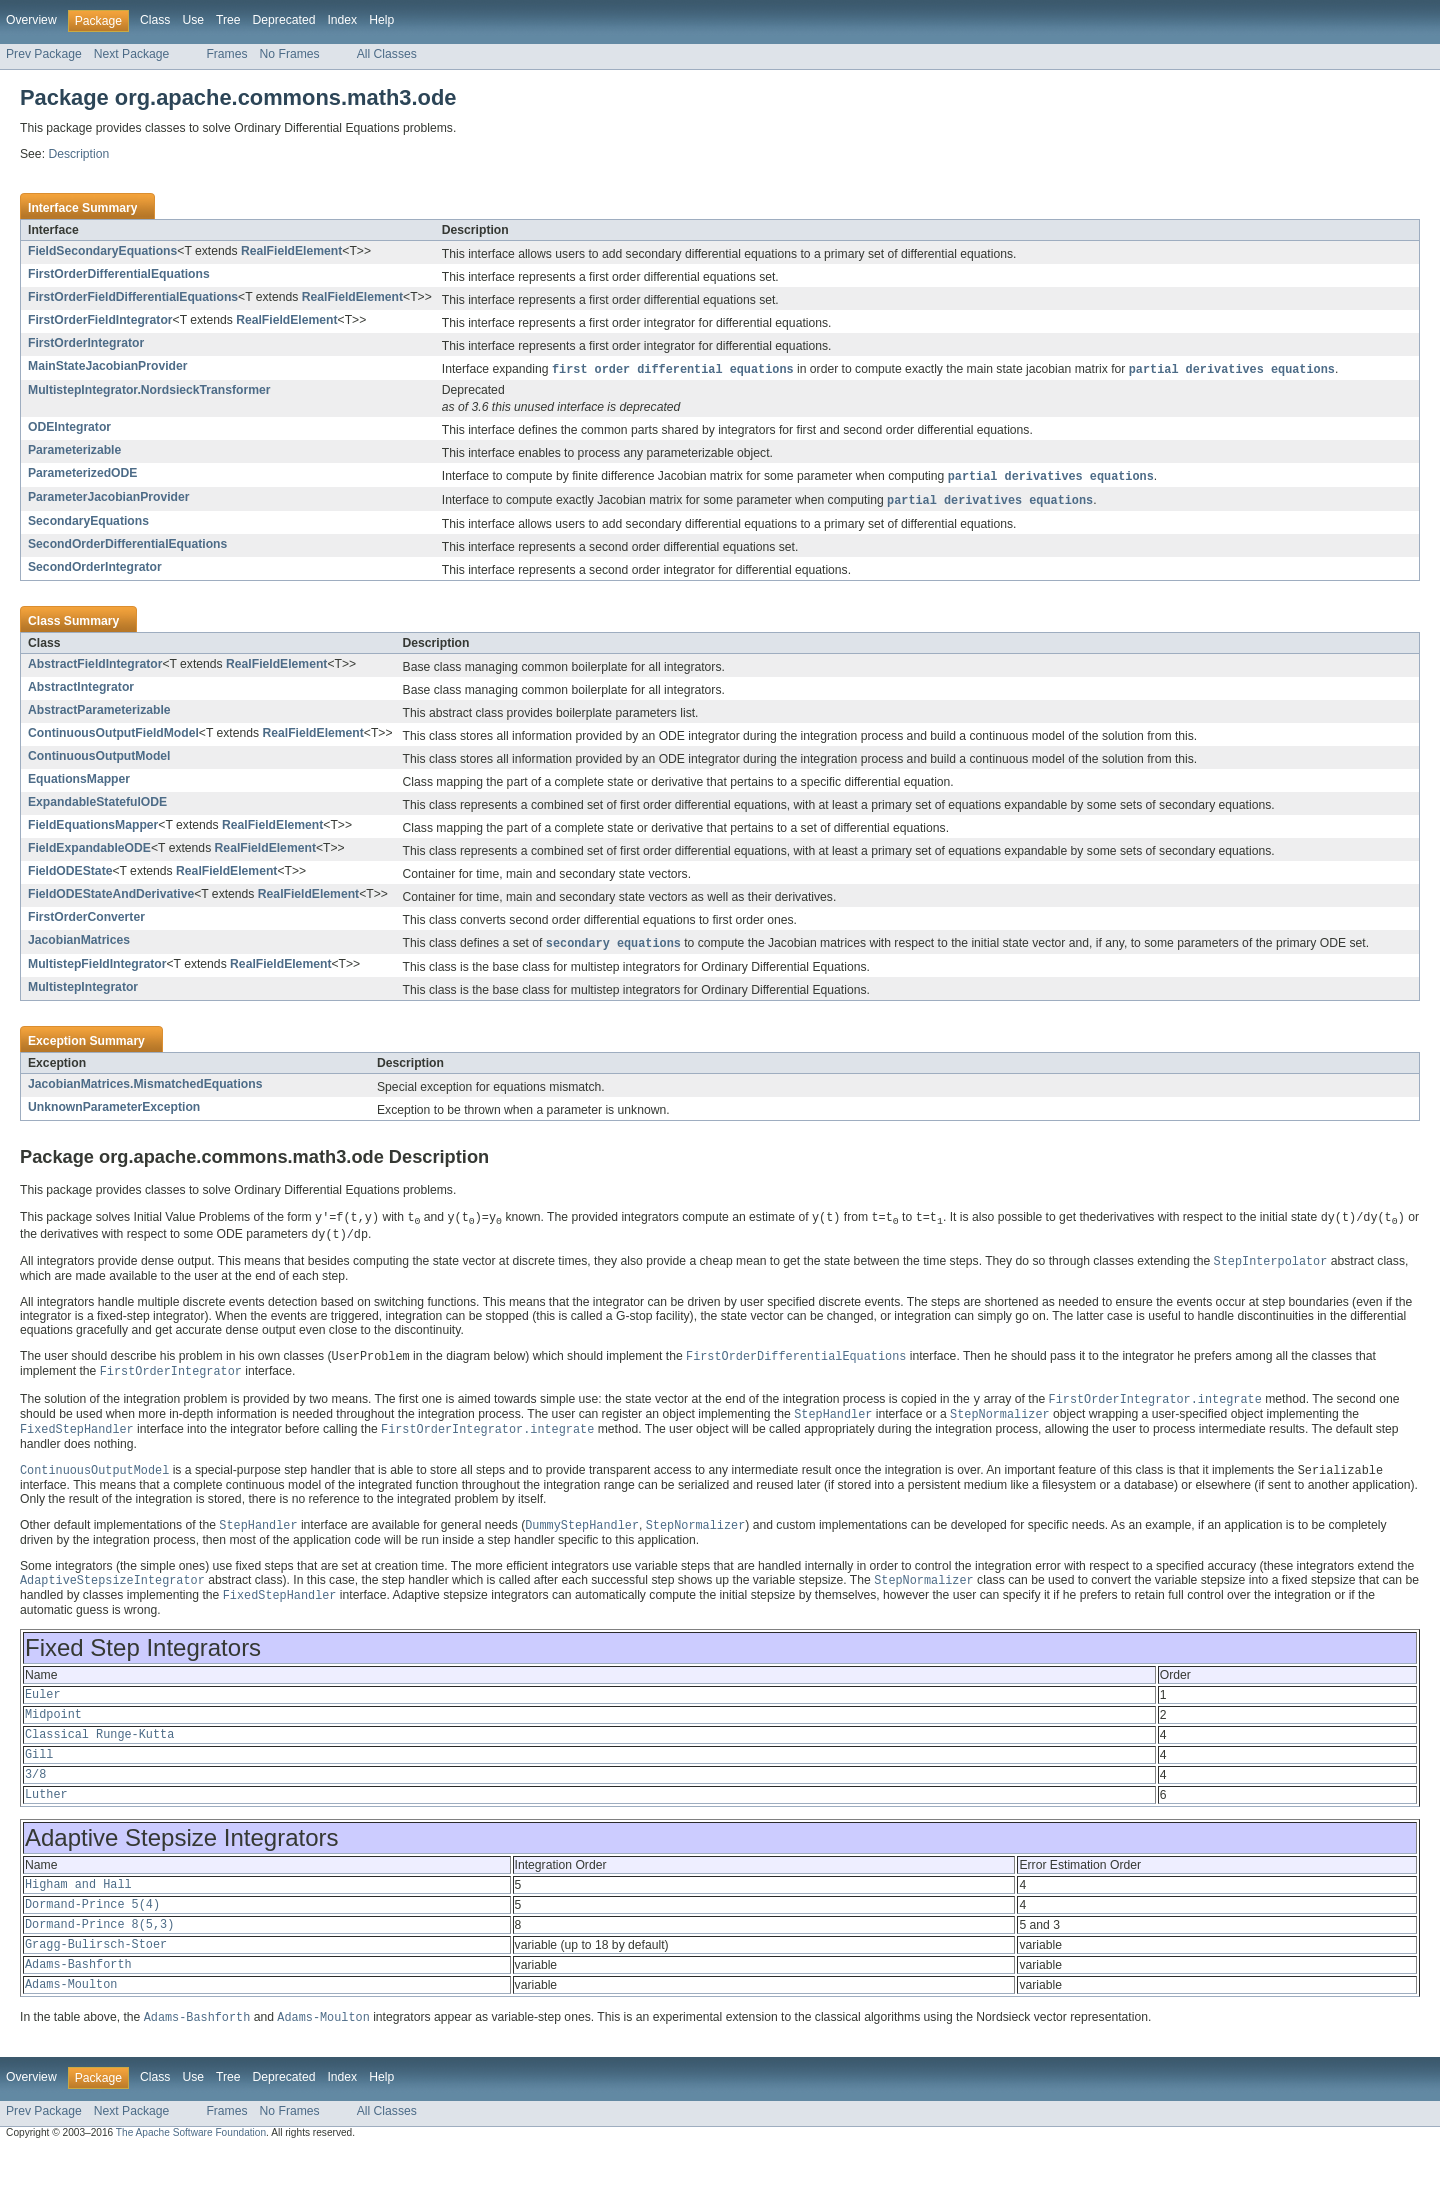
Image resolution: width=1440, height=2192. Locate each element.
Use (193, 20)
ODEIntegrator (69, 428)
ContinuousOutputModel (99, 759)
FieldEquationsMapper (93, 828)
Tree (228, 20)
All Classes (387, 54)
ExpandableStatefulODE (97, 805)
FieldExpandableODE (89, 851)
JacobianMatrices (79, 943)
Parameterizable (74, 451)
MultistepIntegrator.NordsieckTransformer (149, 391)
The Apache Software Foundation (191, 2174)
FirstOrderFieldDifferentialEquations (133, 297)
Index (342, 20)
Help (381, 20)
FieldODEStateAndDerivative (111, 897)
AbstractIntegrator (81, 690)
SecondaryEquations (88, 524)
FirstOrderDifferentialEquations (119, 274)
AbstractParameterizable (99, 713)
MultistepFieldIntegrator (97, 968)
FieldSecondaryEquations (102, 251)
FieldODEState (70, 874)
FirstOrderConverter (86, 920)
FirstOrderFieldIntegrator (100, 320)
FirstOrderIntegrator (86, 343)
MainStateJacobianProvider (107, 366)
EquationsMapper (79, 782)
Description (78, 154)
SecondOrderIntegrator (95, 570)
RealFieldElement (291, 251)
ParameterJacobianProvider (109, 499)
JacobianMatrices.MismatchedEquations (145, 1088)
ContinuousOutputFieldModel (113, 736)
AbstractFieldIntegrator (95, 667)
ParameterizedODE (82, 474)
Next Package (132, 54)
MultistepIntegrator (83, 991)
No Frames (290, 54)
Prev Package (44, 54)
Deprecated (284, 20)
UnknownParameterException (114, 1111)
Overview (31, 20)
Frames (226, 54)
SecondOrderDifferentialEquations (127, 547)
